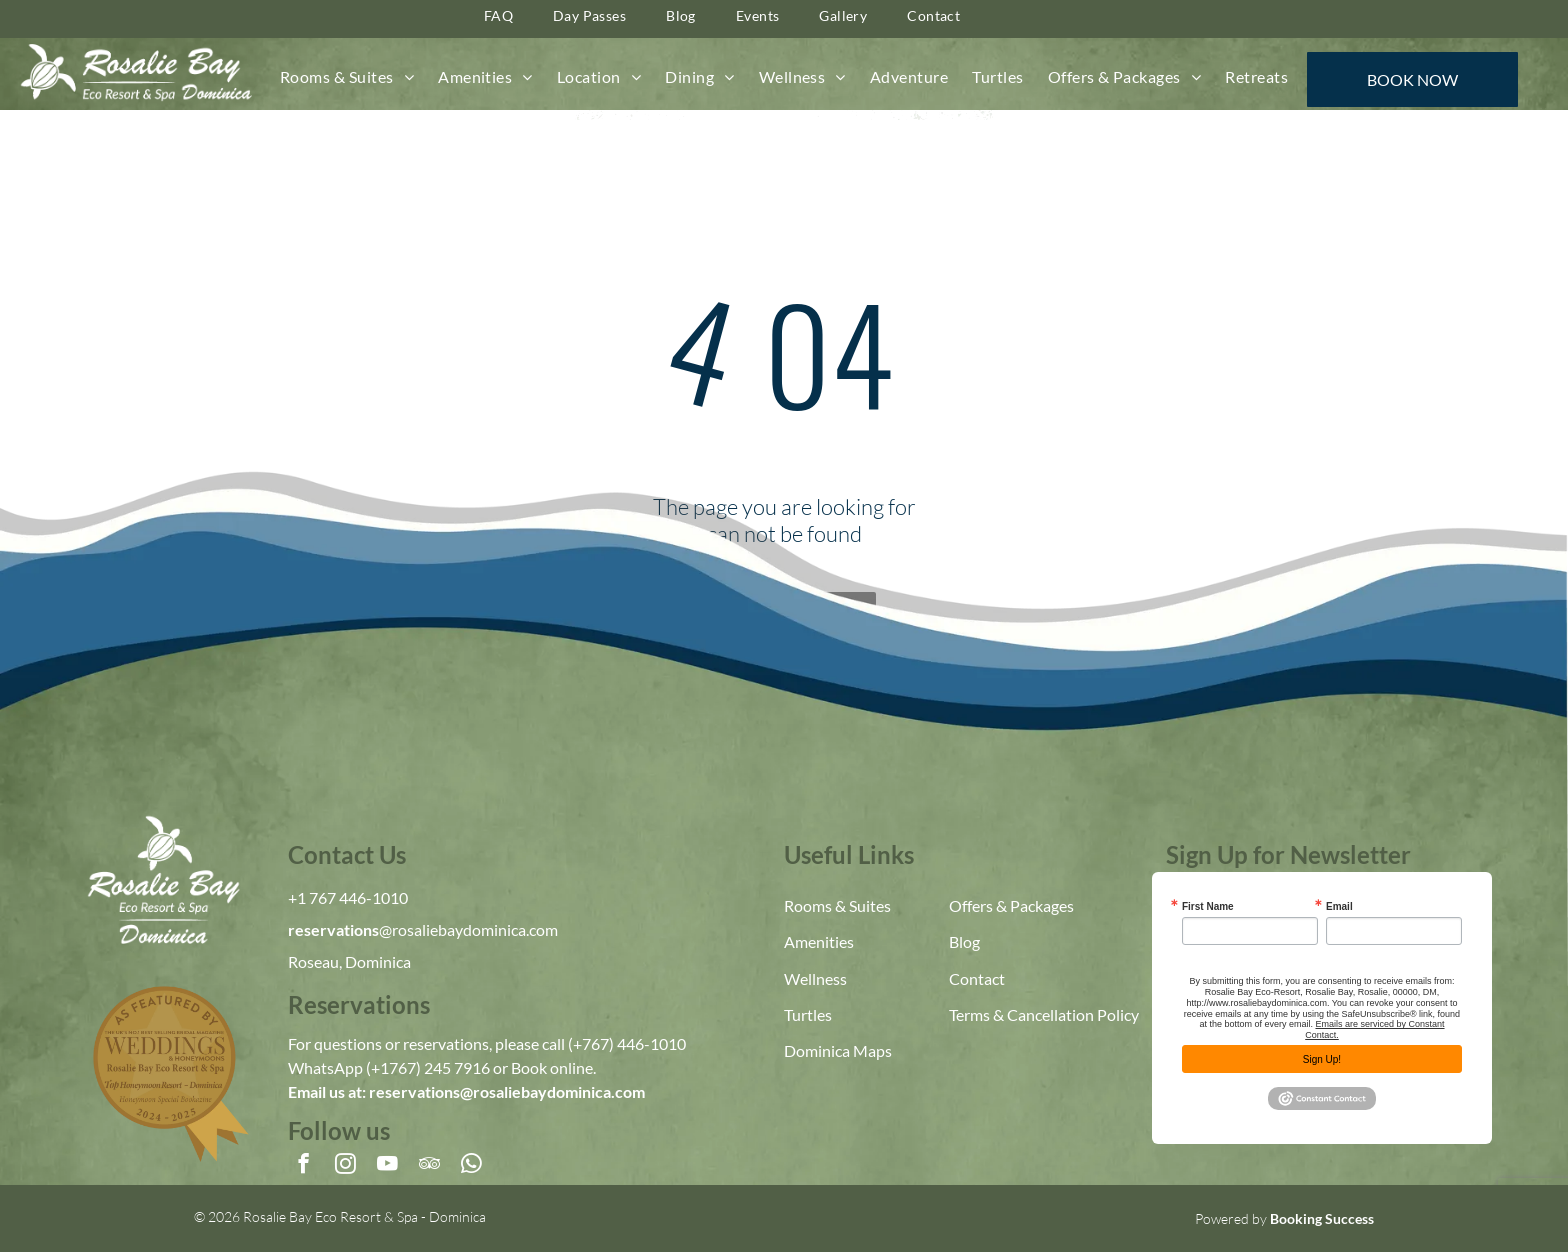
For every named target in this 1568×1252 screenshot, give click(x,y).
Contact (977, 978)
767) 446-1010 (634, 1043)
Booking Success (1322, 1218)
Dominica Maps (838, 1050)
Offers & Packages (1011, 905)
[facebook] (303, 1166)
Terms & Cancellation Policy (1044, 1014)
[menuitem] (347, 77)
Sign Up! (1322, 1059)
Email (1339, 907)
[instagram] (345, 1166)
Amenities (819, 941)
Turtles (808, 1014)
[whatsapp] (471, 1166)
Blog (964, 941)
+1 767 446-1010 (348, 897)
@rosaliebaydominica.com (468, 929)
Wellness (815, 978)
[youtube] (387, 1166)
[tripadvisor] (429, 1166)
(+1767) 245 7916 (428, 1067)
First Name (1208, 907)
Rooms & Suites (837, 905)
